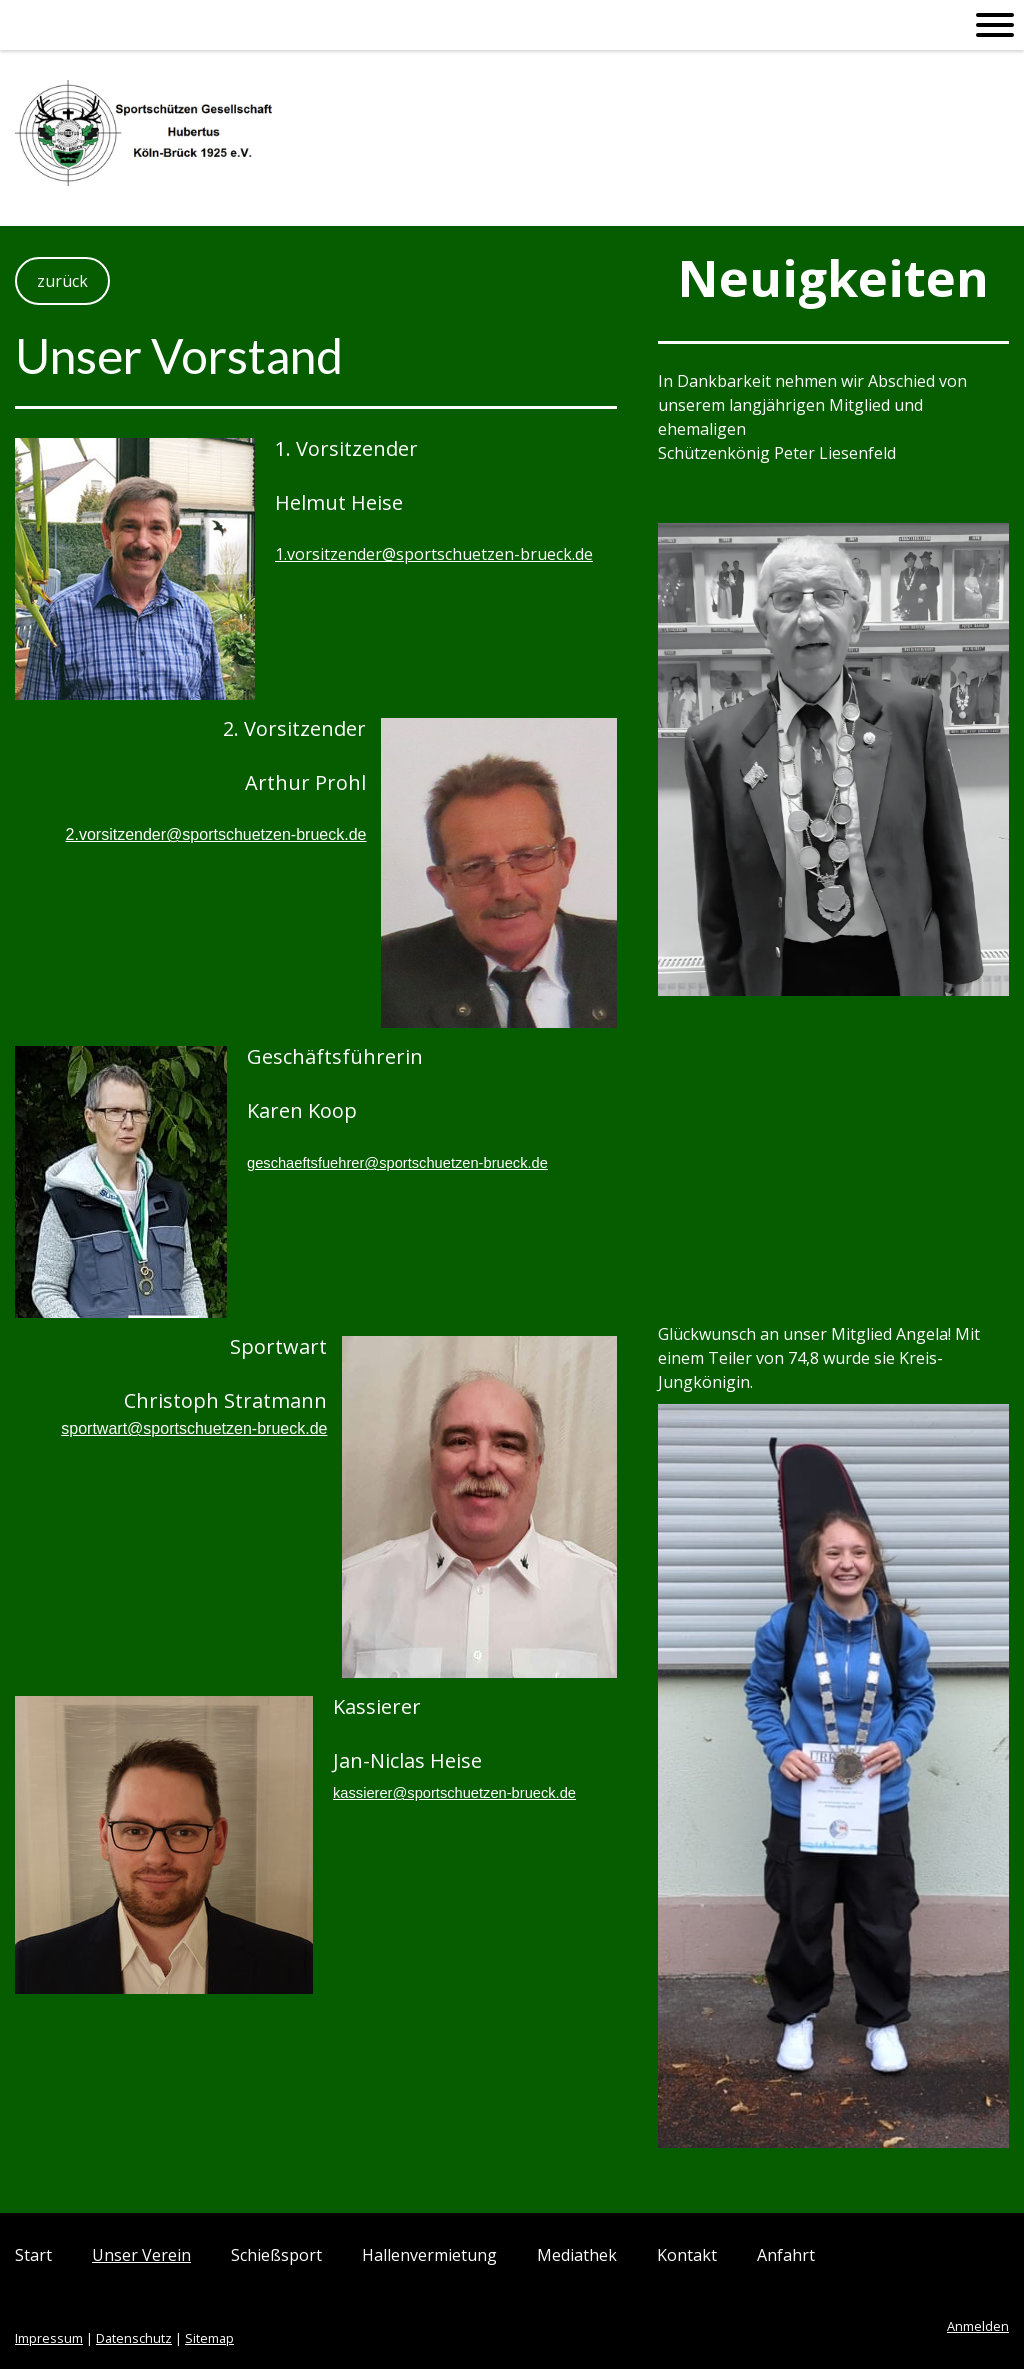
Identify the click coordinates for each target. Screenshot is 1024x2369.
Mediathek (577, 2255)
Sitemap (209, 2338)
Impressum (49, 2338)
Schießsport (276, 2255)
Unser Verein (141, 2255)
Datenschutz (134, 2338)
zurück (62, 281)
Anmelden (978, 2326)
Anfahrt (786, 2255)
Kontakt (687, 2255)
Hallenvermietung (429, 2255)
